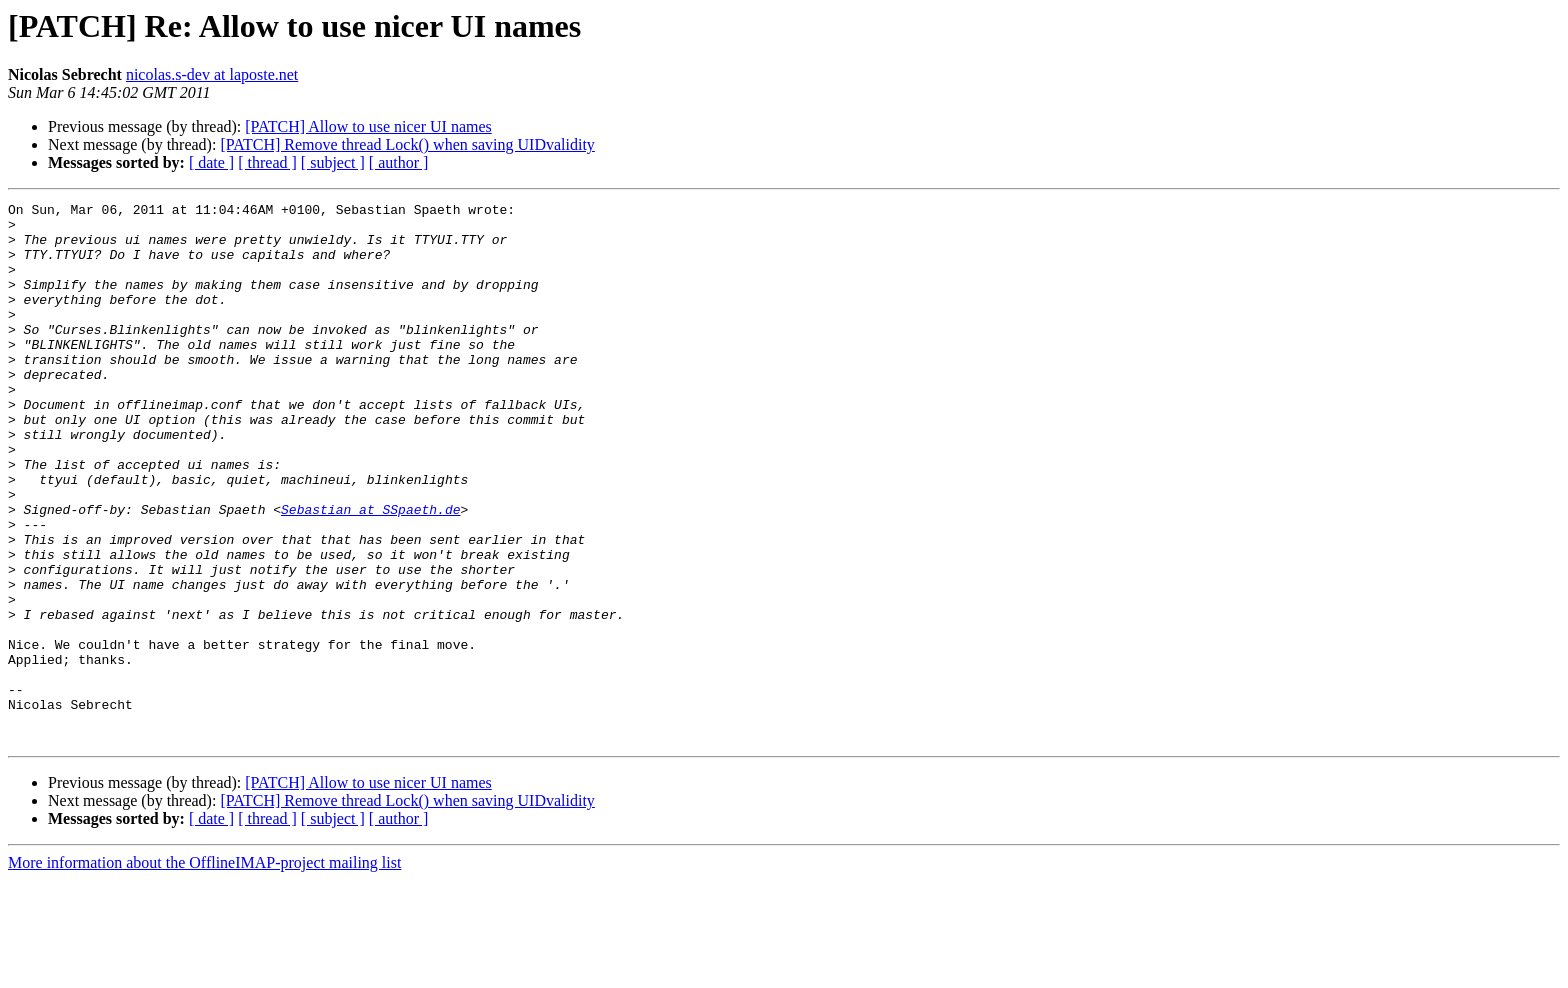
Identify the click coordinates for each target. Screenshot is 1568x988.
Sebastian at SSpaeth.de (370, 572)
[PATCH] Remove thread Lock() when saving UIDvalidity (407, 144)
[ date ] (211, 162)
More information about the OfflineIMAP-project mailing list (204, 970)
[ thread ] (267, 162)
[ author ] (399, 162)
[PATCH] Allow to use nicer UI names (368, 126)
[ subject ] (333, 162)
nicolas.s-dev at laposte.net (212, 74)
